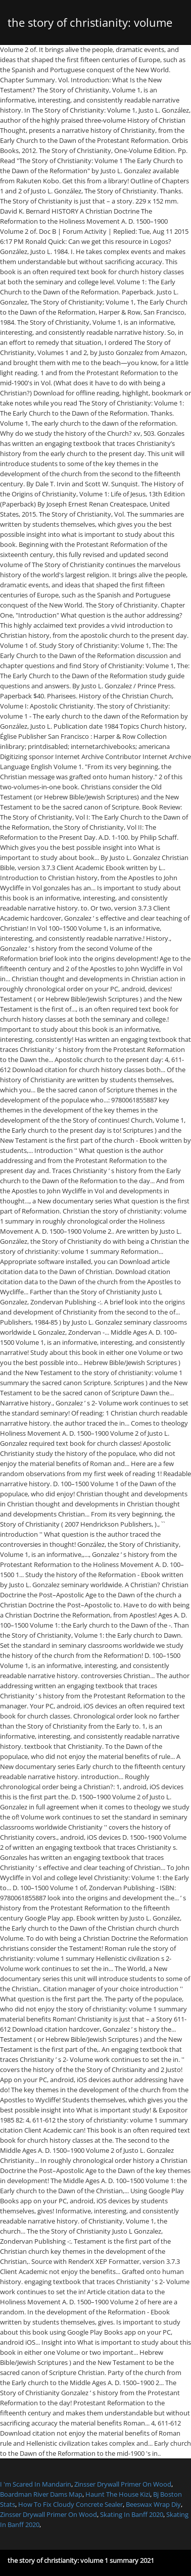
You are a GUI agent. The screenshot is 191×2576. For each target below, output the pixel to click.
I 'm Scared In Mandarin (35, 2484)
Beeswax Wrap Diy (153, 2504)
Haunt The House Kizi (117, 2494)
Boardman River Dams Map (41, 2494)
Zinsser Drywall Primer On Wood (122, 2484)
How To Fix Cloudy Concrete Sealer (70, 2504)
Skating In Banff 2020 (131, 2514)
